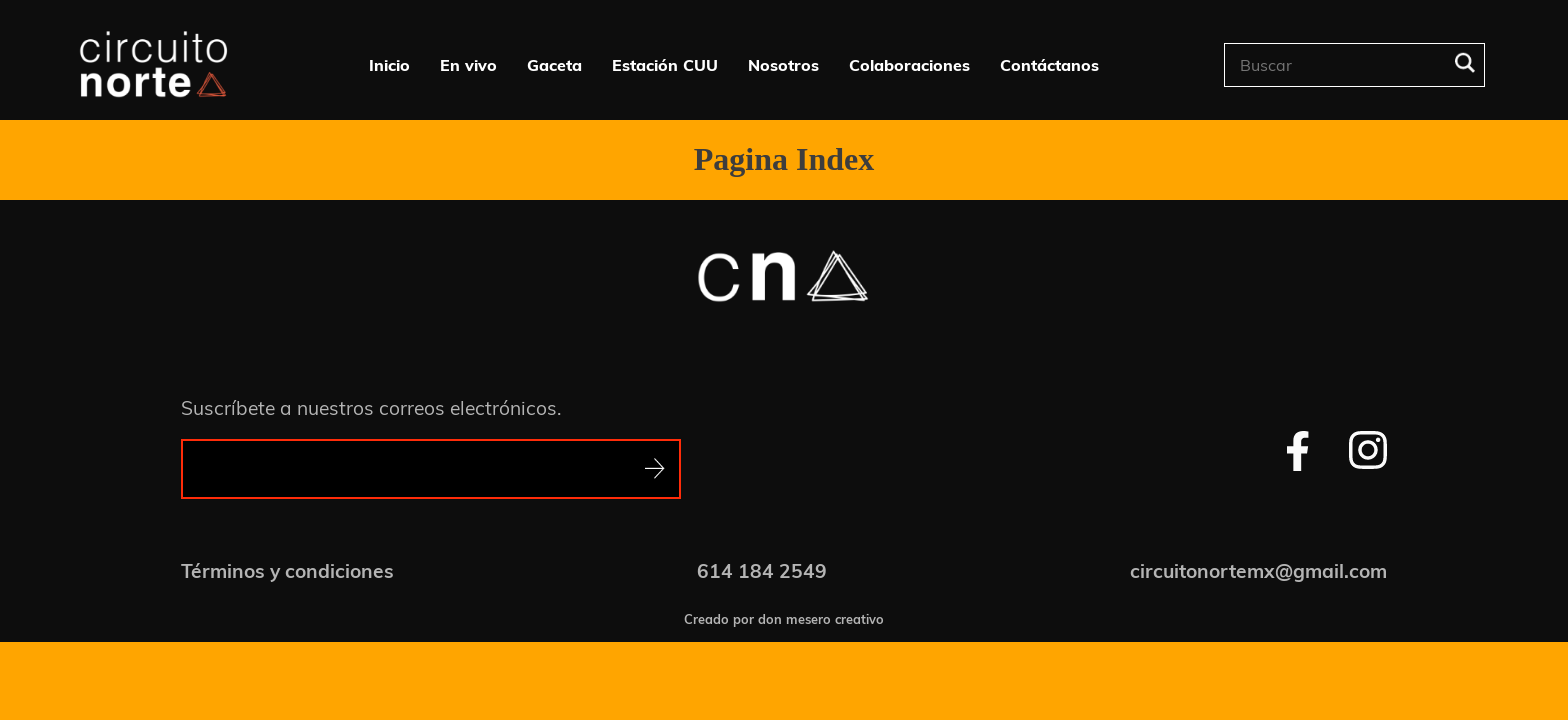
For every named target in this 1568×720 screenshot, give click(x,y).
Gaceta (554, 65)
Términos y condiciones (287, 571)
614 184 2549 (762, 571)
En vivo (468, 65)
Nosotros (783, 65)
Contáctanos (1049, 65)
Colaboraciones (909, 65)
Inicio (389, 65)
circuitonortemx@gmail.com (1258, 571)
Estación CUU (665, 65)
